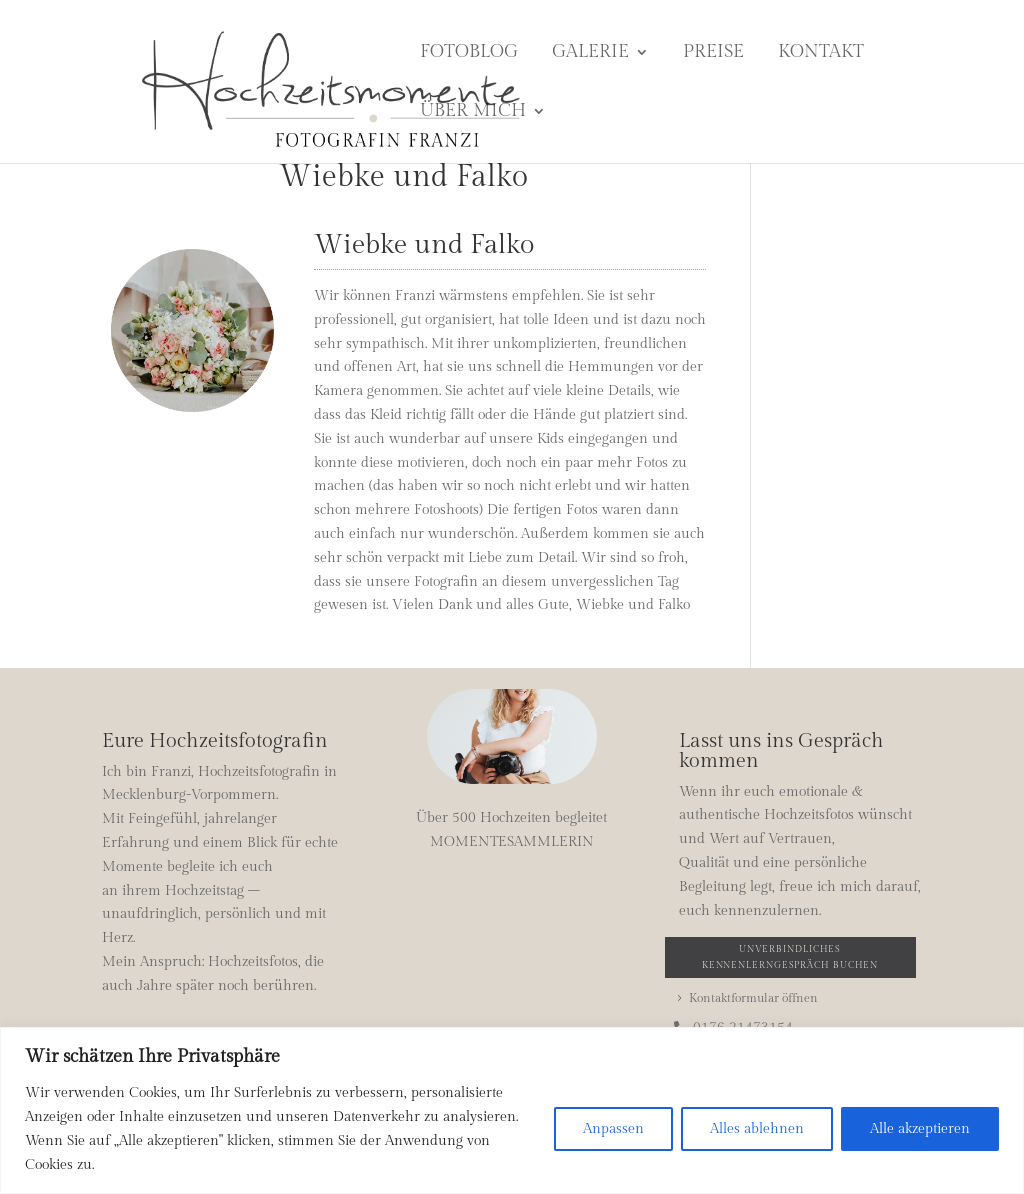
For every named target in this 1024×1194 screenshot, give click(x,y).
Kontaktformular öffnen (753, 998)
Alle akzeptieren (920, 1129)
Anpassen (613, 1129)
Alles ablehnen (757, 1129)
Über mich (473, 112)
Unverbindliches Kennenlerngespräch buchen (790, 957)
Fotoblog (469, 53)
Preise (713, 53)
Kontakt (821, 53)
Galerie (590, 53)
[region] (512, 1110)
